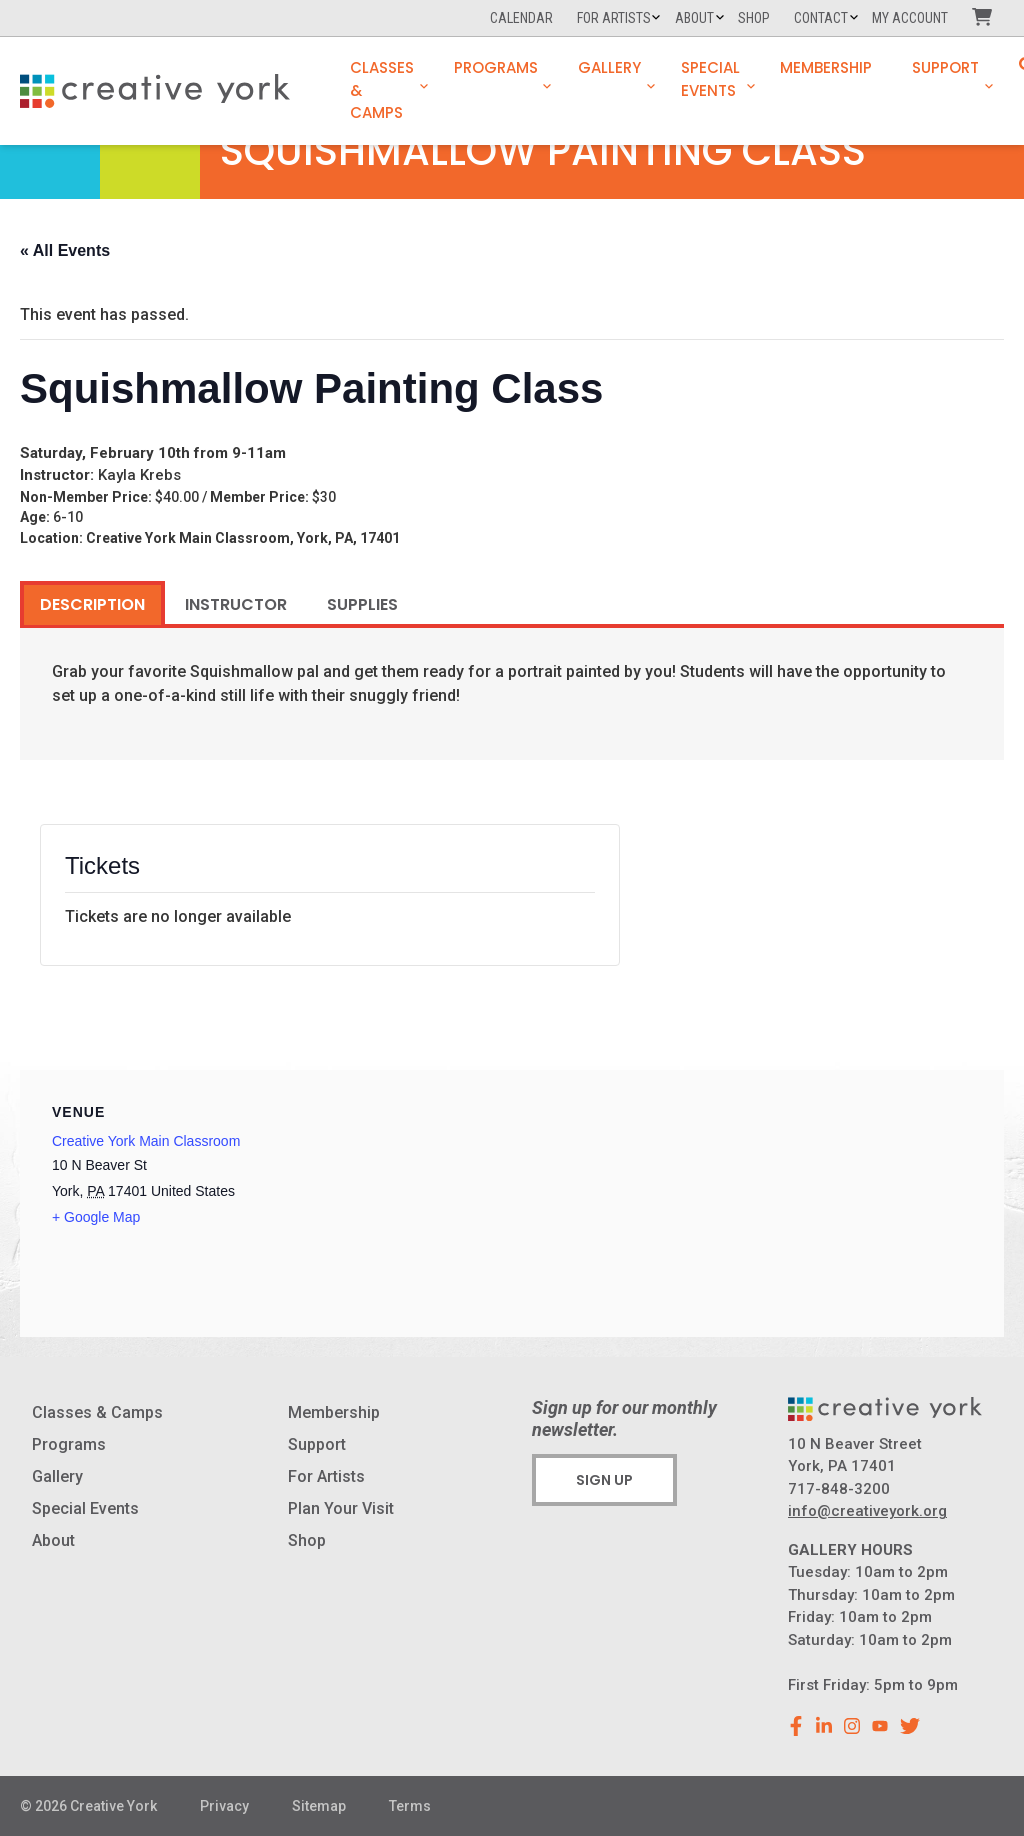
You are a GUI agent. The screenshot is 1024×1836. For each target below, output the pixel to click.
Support (945, 67)
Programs (496, 67)
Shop (754, 18)
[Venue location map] (748, 1207)
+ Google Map (96, 1217)
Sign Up (604, 1480)
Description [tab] (92, 604)
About (694, 18)
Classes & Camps (382, 90)
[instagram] (852, 1726)
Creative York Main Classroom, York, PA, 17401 (243, 538)
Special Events (710, 79)
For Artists (614, 18)
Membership (826, 67)
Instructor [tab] (236, 604)
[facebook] (796, 1726)
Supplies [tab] (362, 604)
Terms (410, 1806)
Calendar (521, 18)
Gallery (609, 67)
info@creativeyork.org (867, 1511)
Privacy (224, 1806)
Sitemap (319, 1806)
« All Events (65, 250)
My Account (910, 18)
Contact (821, 18)
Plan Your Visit (341, 1508)
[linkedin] (824, 1726)
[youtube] (880, 1726)
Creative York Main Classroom (146, 1141)
